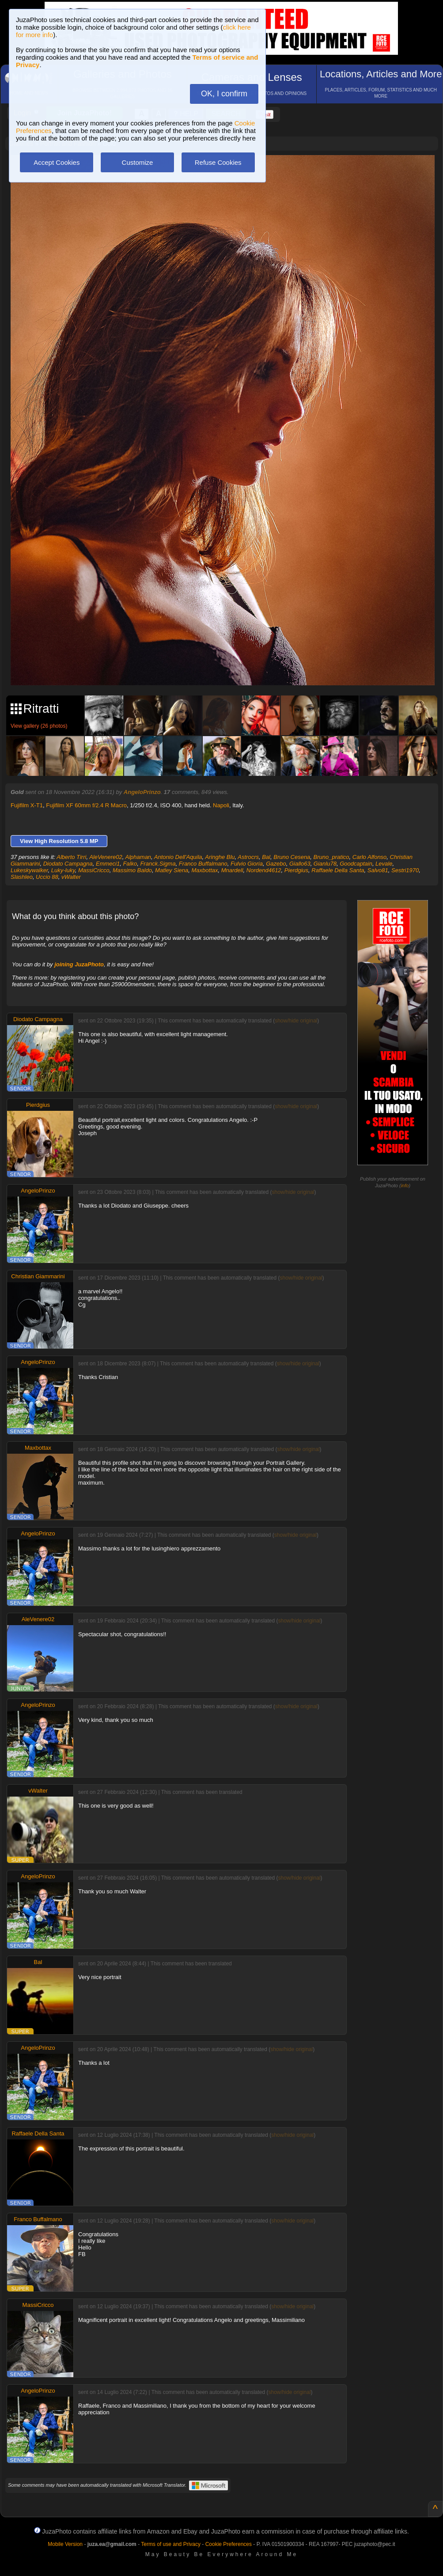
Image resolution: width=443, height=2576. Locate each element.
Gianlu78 (325, 863)
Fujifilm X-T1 (27, 805)
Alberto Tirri (71, 857)
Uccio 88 (47, 877)
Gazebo (276, 863)
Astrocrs (248, 857)
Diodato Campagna (68, 863)
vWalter (71, 877)
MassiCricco (94, 870)
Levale (383, 863)
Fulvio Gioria (247, 863)
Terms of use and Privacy (171, 2544)
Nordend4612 (263, 870)
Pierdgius (296, 870)
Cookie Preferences (228, 2544)
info (405, 1185)
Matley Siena (171, 870)
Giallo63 (299, 863)
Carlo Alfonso (369, 857)
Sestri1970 (405, 870)
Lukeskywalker (29, 870)
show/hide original (296, 1021)
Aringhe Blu (220, 857)
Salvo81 (377, 870)
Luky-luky (63, 870)
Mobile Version (65, 2544)
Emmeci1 (108, 863)
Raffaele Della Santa (337, 870)
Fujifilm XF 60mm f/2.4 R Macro (86, 805)
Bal (266, 857)
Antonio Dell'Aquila (178, 857)
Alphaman (138, 857)
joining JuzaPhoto (79, 964)
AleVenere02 (105, 857)
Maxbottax (205, 870)
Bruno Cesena (291, 857)
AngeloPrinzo (142, 792)
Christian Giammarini (37, 1276)
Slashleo (22, 877)
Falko (130, 863)
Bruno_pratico (331, 857)
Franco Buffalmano (203, 863)
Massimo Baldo (132, 870)
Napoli (221, 805)
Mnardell (232, 870)
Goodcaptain (356, 863)
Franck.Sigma (157, 863)
